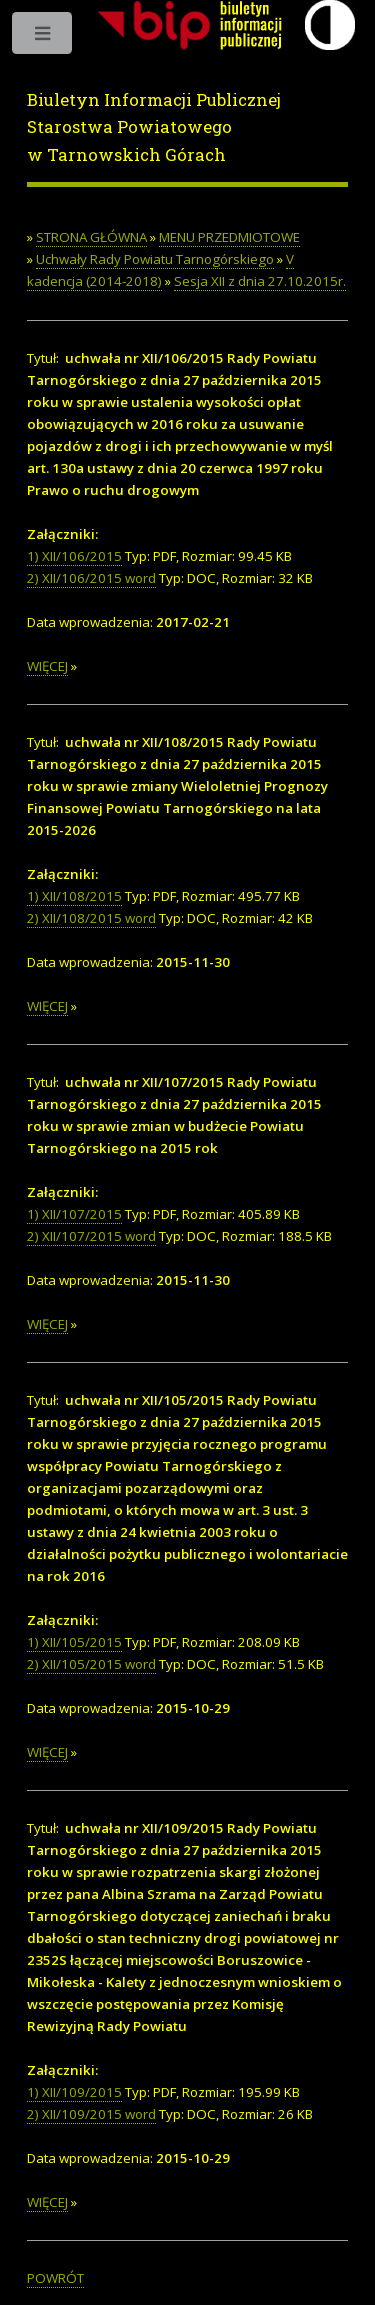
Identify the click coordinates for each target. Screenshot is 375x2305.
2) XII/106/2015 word (91, 578)
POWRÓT (55, 2278)
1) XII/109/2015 (74, 2092)
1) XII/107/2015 (74, 1214)
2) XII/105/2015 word (91, 1664)
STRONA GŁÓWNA (91, 237)
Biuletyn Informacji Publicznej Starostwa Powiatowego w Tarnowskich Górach (154, 127)
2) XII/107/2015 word (91, 1236)
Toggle (43, 37)
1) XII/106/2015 (74, 556)
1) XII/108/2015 (74, 896)
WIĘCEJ (47, 666)
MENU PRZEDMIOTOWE (229, 237)
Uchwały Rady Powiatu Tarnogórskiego (155, 259)
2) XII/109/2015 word (91, 2114)
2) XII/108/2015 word (91, 918)
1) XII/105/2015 (74, 1642)
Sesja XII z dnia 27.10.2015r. (260, 281)
